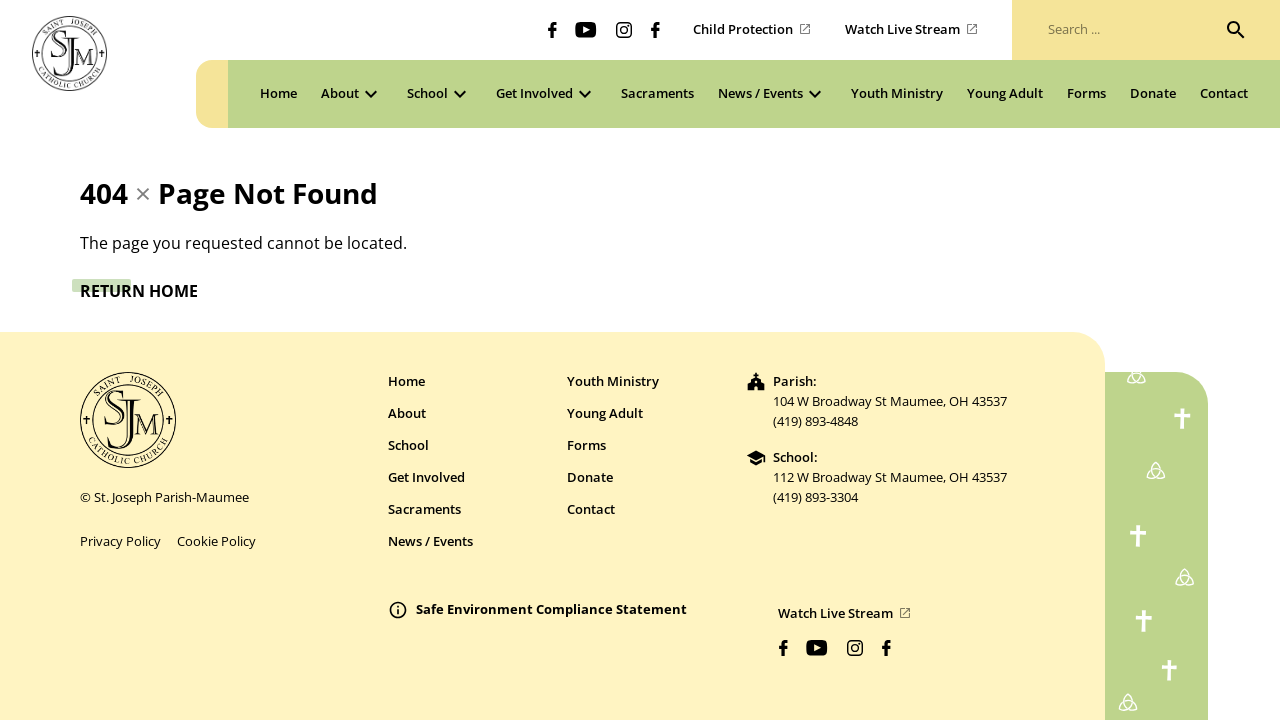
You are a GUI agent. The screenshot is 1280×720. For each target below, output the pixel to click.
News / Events (430, 541)
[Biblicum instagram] (624, 30)
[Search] (1236, 30)
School (408, 445)
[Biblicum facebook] (552, 30)
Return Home (139, 291)
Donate (590, 477)
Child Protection (743, 29)
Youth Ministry (613, 381)
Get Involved (426, 477)
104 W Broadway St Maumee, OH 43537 (890, 401)
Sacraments (424, 509)
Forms (586, 445)
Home (406, 381)
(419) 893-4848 (815, 421)
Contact (591, 509)
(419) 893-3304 (815, 497)
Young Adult (605, 413)
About (407, 413)
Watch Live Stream (902, 29)
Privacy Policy (120, 541)
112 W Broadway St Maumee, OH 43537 (890, 477)
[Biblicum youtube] (586, 30)
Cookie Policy (216, 541)
